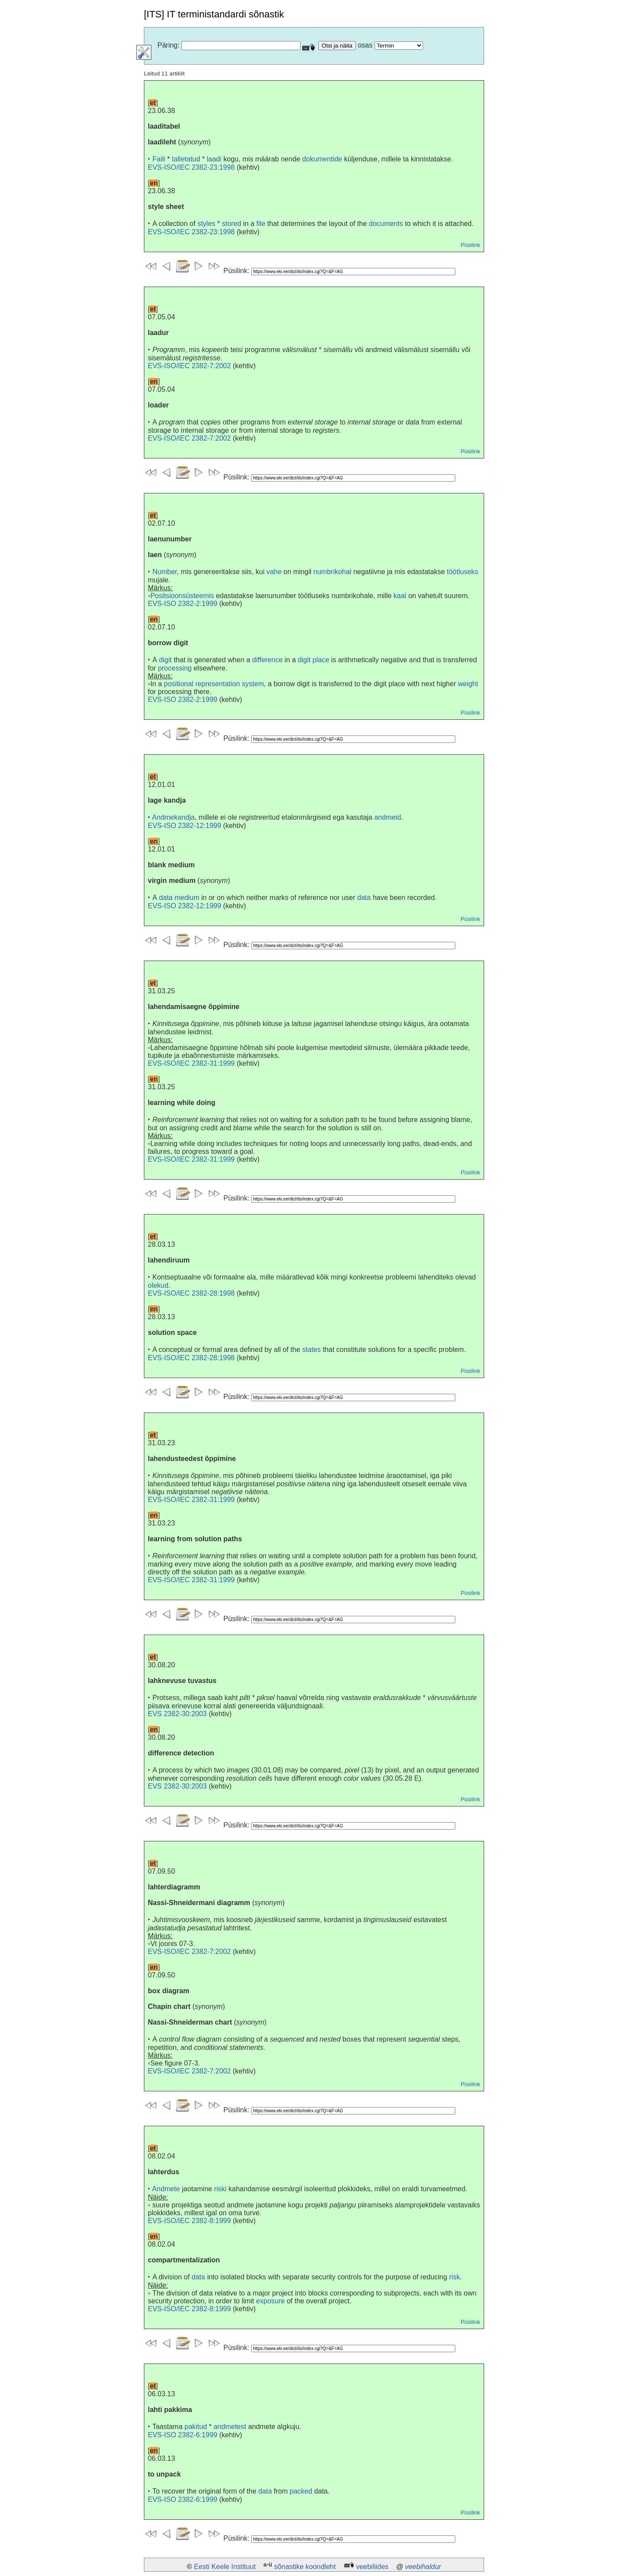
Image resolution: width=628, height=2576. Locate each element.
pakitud (195, 2426)
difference (267, 660)
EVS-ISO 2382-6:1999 (182, 2435)
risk (454, 2277)
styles (206, 223)
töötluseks (462, 571)
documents (386, 223)
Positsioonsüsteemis (182, 595)
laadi (214, 159)
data (364, 897)
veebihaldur (423, 2566)
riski (220, 2189)
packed (301, 2491)
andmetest (230, 2426)
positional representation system (214, 684)
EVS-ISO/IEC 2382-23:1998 (191, 167)
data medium (179, 897)
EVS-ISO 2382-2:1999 (182, 603)
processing (174, 668)
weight (468, 684)
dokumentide (322, 159)
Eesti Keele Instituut (225, 2566)
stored (231, 223)
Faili (158, 159)
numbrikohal (333, 571)
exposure (270, 2301)
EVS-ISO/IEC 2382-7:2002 (189, 365)
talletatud (186, 159)
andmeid (387, 817)
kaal (399, 595)
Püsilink (470, 245)
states (311, 1349)
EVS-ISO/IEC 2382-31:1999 (191, 1063)
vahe (274, 571)
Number (164, 571)
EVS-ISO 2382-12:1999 (184, 825)
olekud (158, 1285)
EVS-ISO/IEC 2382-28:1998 (191, 1293)
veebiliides (372, 2566)
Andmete (166, 2189)
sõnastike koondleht (304, 2566)
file (260, 223)
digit (165, 660)
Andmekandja (173, 817)
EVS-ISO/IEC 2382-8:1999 (189, 2220)
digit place (313, 660)
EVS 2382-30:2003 (177, 1713)
